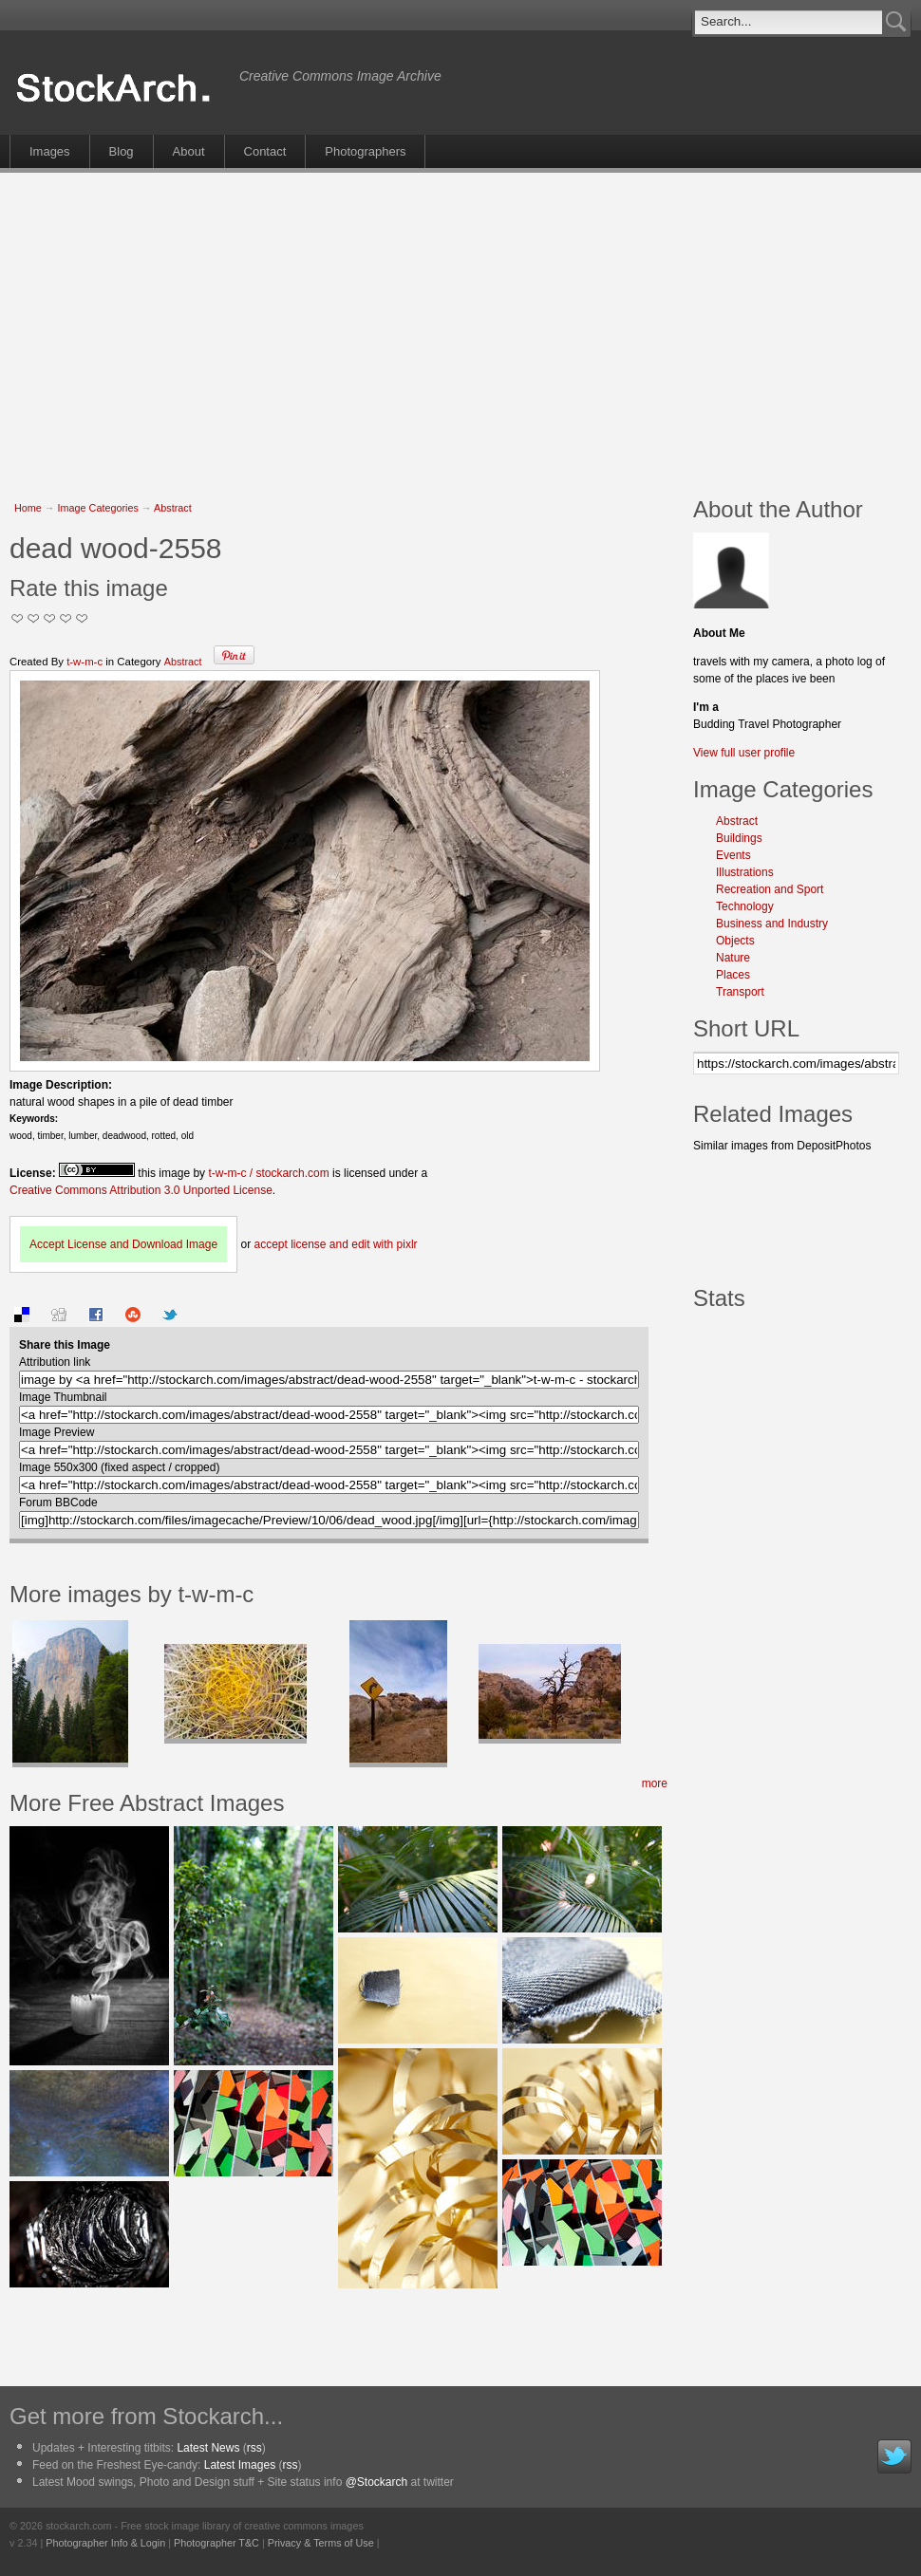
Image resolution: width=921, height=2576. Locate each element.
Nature (733, 957)
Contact (265, 151)
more (654, 1783)
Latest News (208, 2448)
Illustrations (745, 872)
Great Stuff (66, 618)
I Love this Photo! (82, 618)
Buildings (739, 838)
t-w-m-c (84, 661)
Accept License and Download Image (123, 1244)
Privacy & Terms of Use (321, 2542)
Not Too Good (17, 618)
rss (254, 2448)
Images (49, 151)
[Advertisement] (398, 324)
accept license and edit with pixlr (335, 1244)
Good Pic (50, 618)
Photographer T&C (216, 2542)
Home (28, 507)
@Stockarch (377, 2482)
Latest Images (239, 2465)
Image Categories (98, 507)
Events (733, 855)
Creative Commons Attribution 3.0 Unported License (141, 1190)
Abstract (173, 507)
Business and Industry (772, 923)
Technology (745, 906)
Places (733, 974)
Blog (121, 151)
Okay (34, 618)
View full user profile (744, 752)
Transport (740, 992)
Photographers (365, 151)
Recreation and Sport (769, 889)
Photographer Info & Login (105, 2542)
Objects (735, 940)
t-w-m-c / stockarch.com (268, 1173)
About (189, 151)
